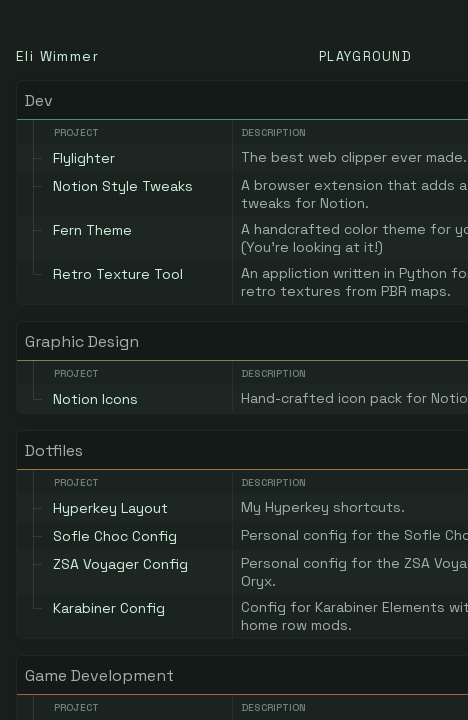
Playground (365, 56)
